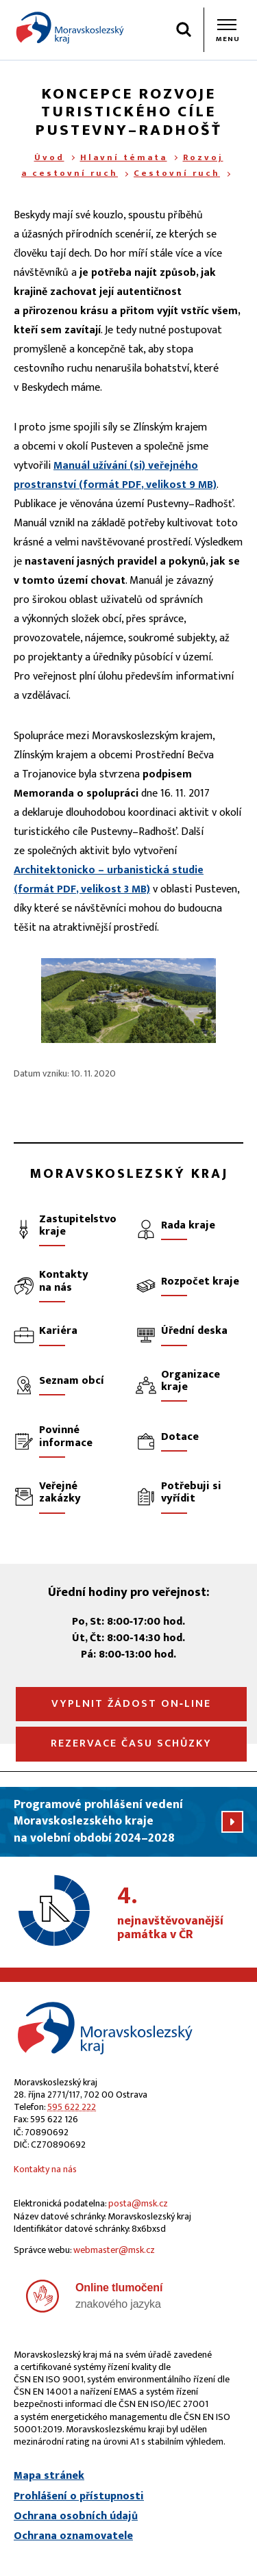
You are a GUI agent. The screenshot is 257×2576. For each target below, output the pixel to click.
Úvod (49, 157)
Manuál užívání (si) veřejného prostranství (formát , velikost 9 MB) (115, 475)
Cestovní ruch (177, 173)
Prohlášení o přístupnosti (79, 2496)
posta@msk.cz (138, 2203)
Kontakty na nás (45, 2169)
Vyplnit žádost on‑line (131, 1704)
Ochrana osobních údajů (76, 2516)
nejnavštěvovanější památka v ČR (180, 1913)
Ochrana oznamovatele (73, 2536)
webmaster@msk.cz (114, 2250)
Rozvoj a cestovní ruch (122, 165)
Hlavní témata (123, 157)
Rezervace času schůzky (131, 1743)
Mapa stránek (49, 2476)
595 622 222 (71, 2107)
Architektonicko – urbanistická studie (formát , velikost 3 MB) (109, 880)
